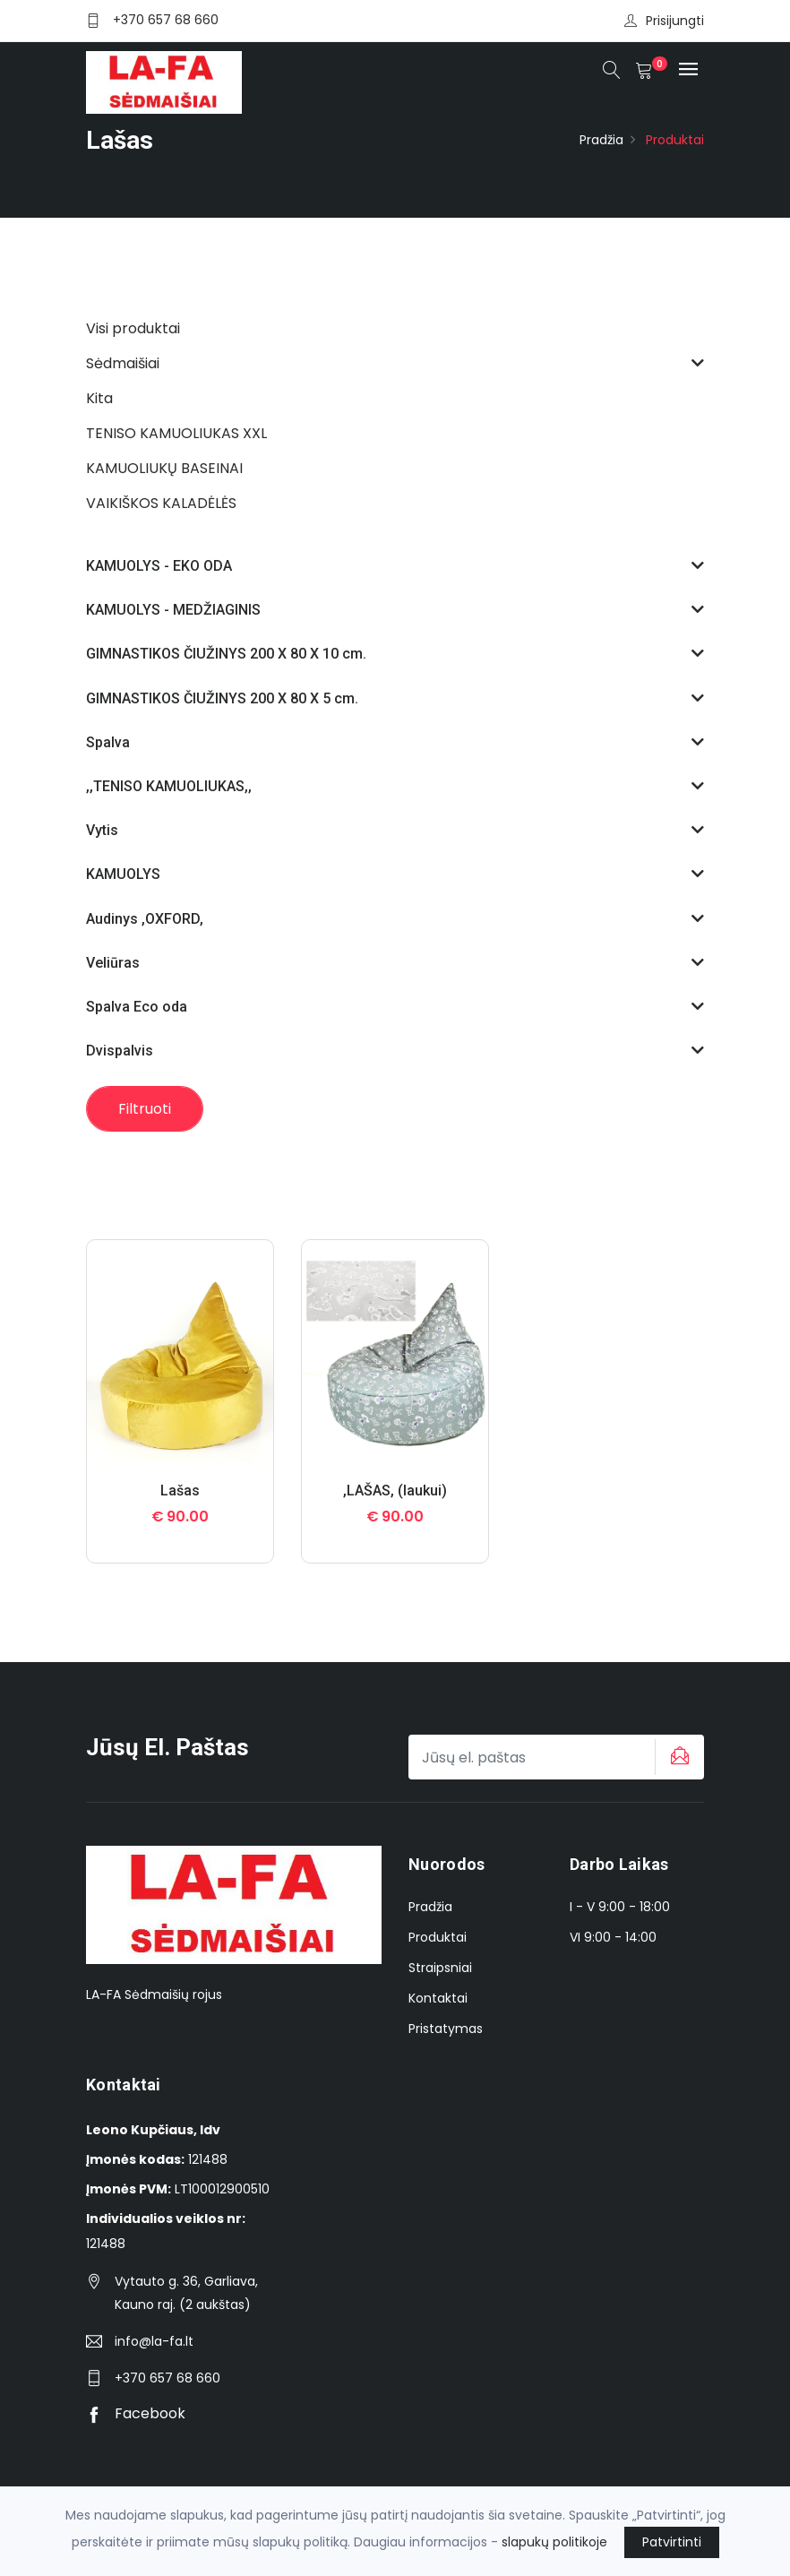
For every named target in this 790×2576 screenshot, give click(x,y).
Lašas (180, 1490)
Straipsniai (440, 1968)
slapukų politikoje (554, 2542)
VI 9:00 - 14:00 (613, 1937)
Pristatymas (445, 2029)
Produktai (437, 1937)
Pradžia (601, 140)
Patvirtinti (671, 2542)
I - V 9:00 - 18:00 (620, 1907)
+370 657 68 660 (166, 20)
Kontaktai (438, 1998)
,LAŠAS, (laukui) (395, 1490)
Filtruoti (144, 1108)
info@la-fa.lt (154, 2341)
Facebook (135, 2413)
